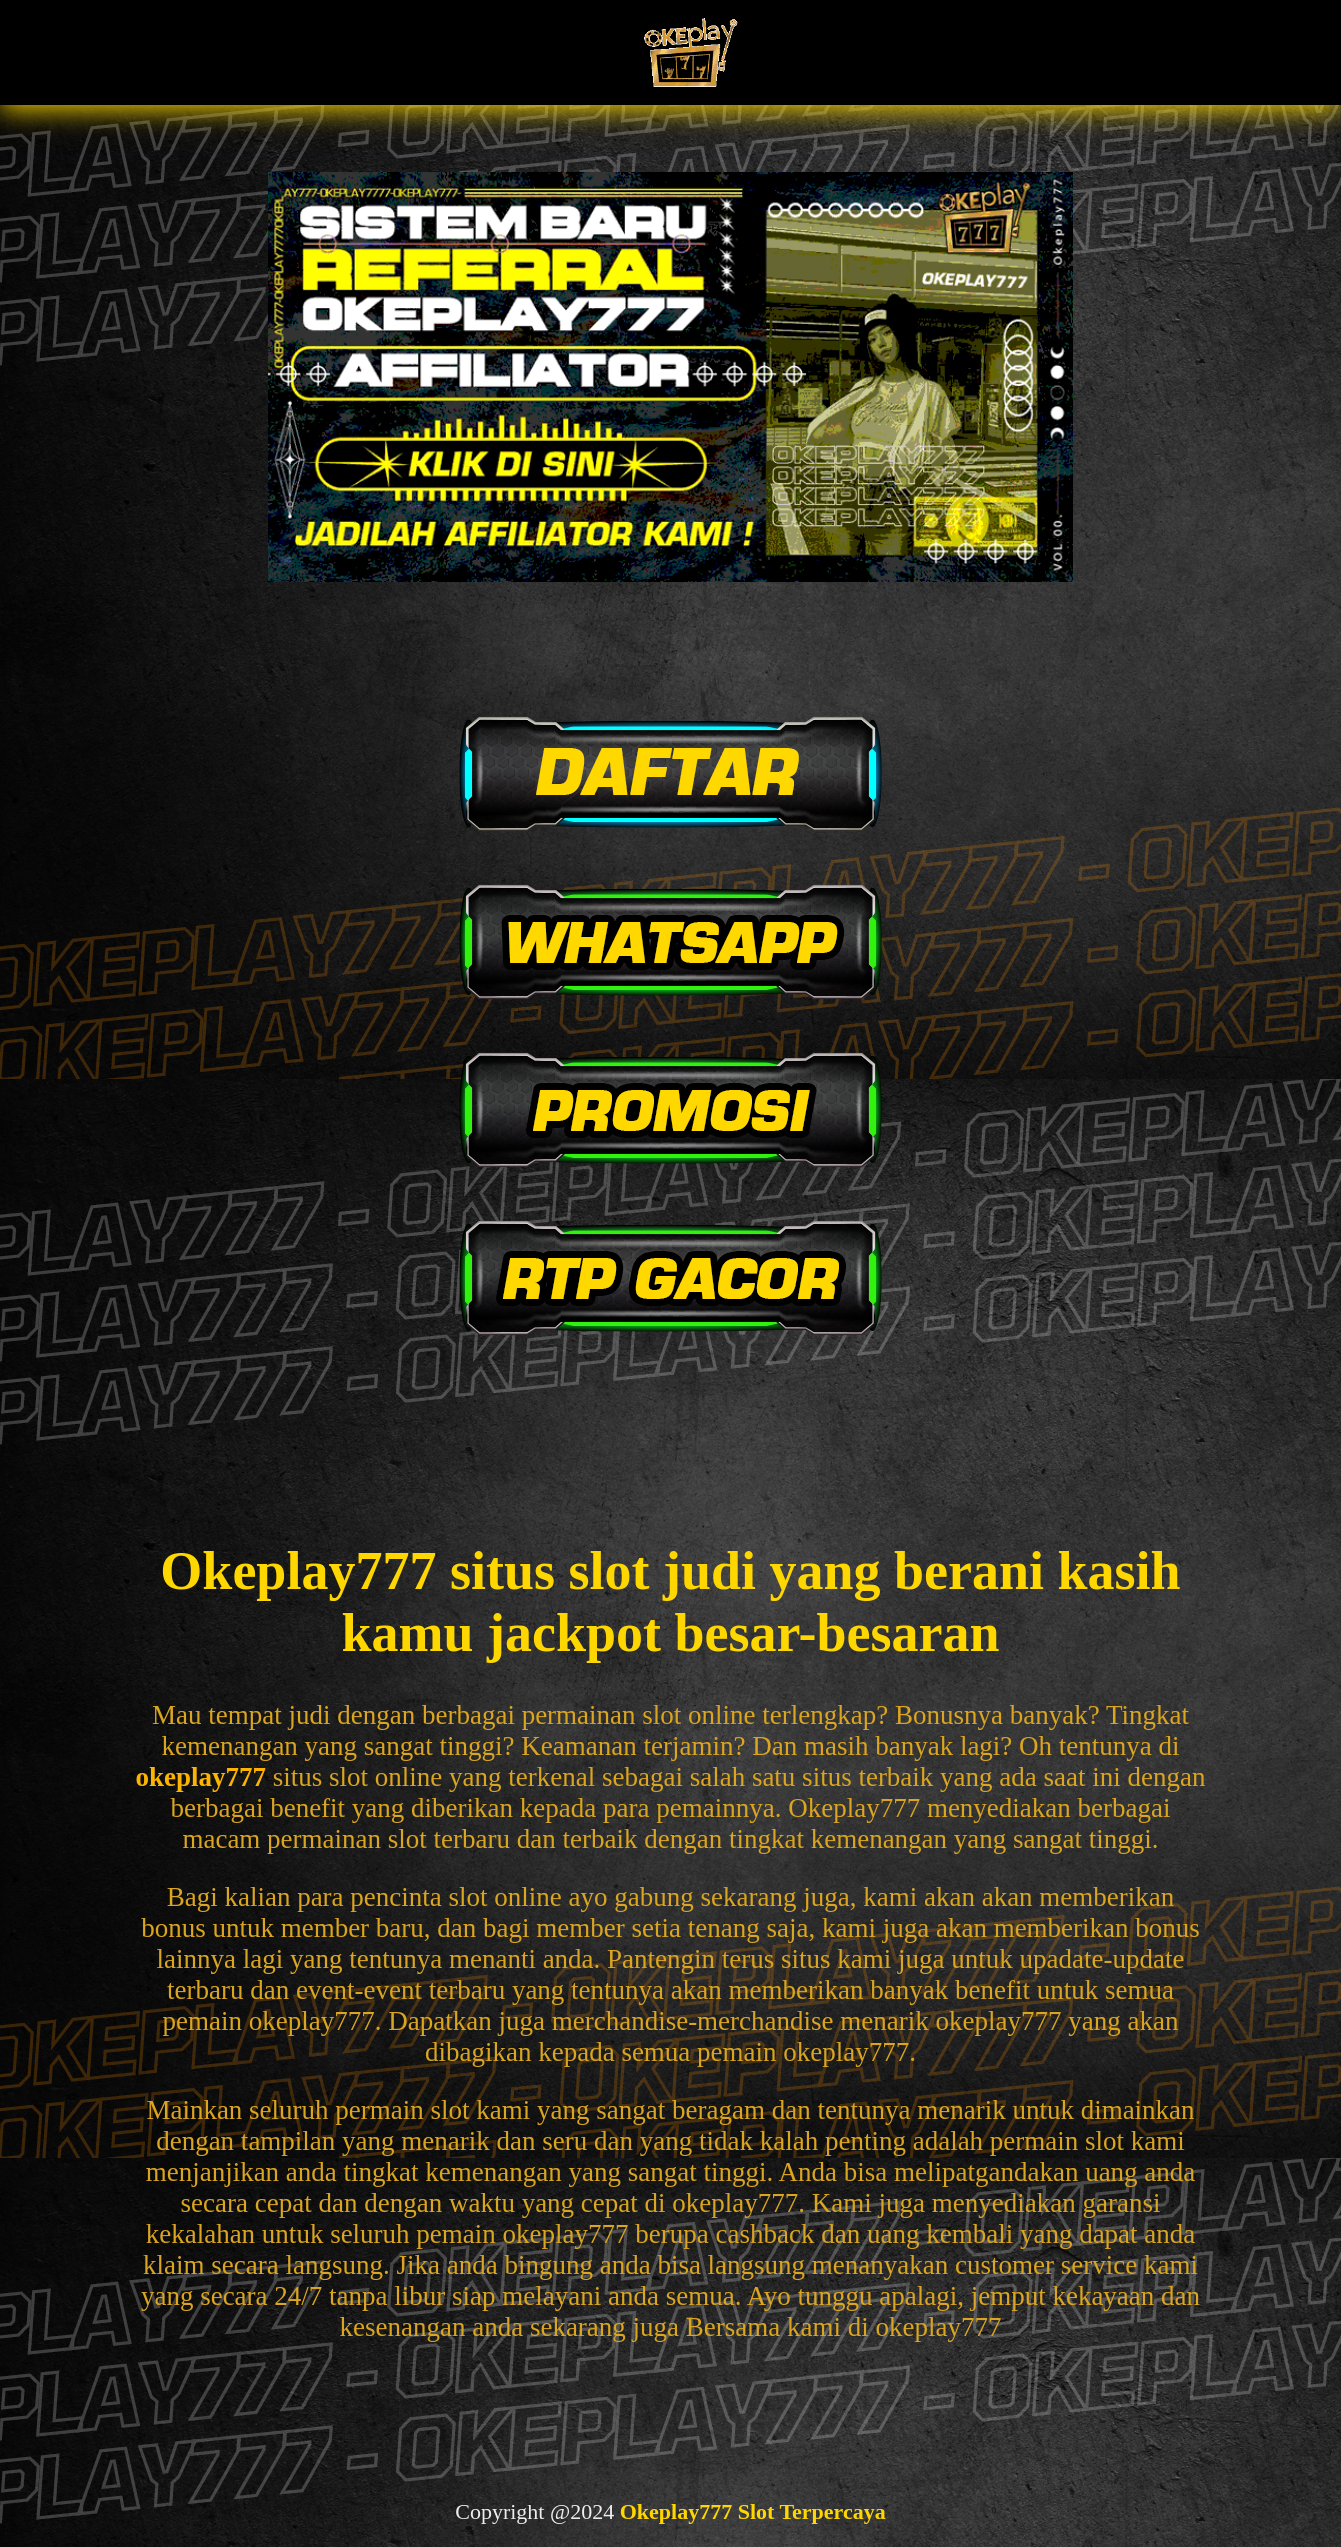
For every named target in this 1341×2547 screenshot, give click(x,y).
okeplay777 (200, 1777)
